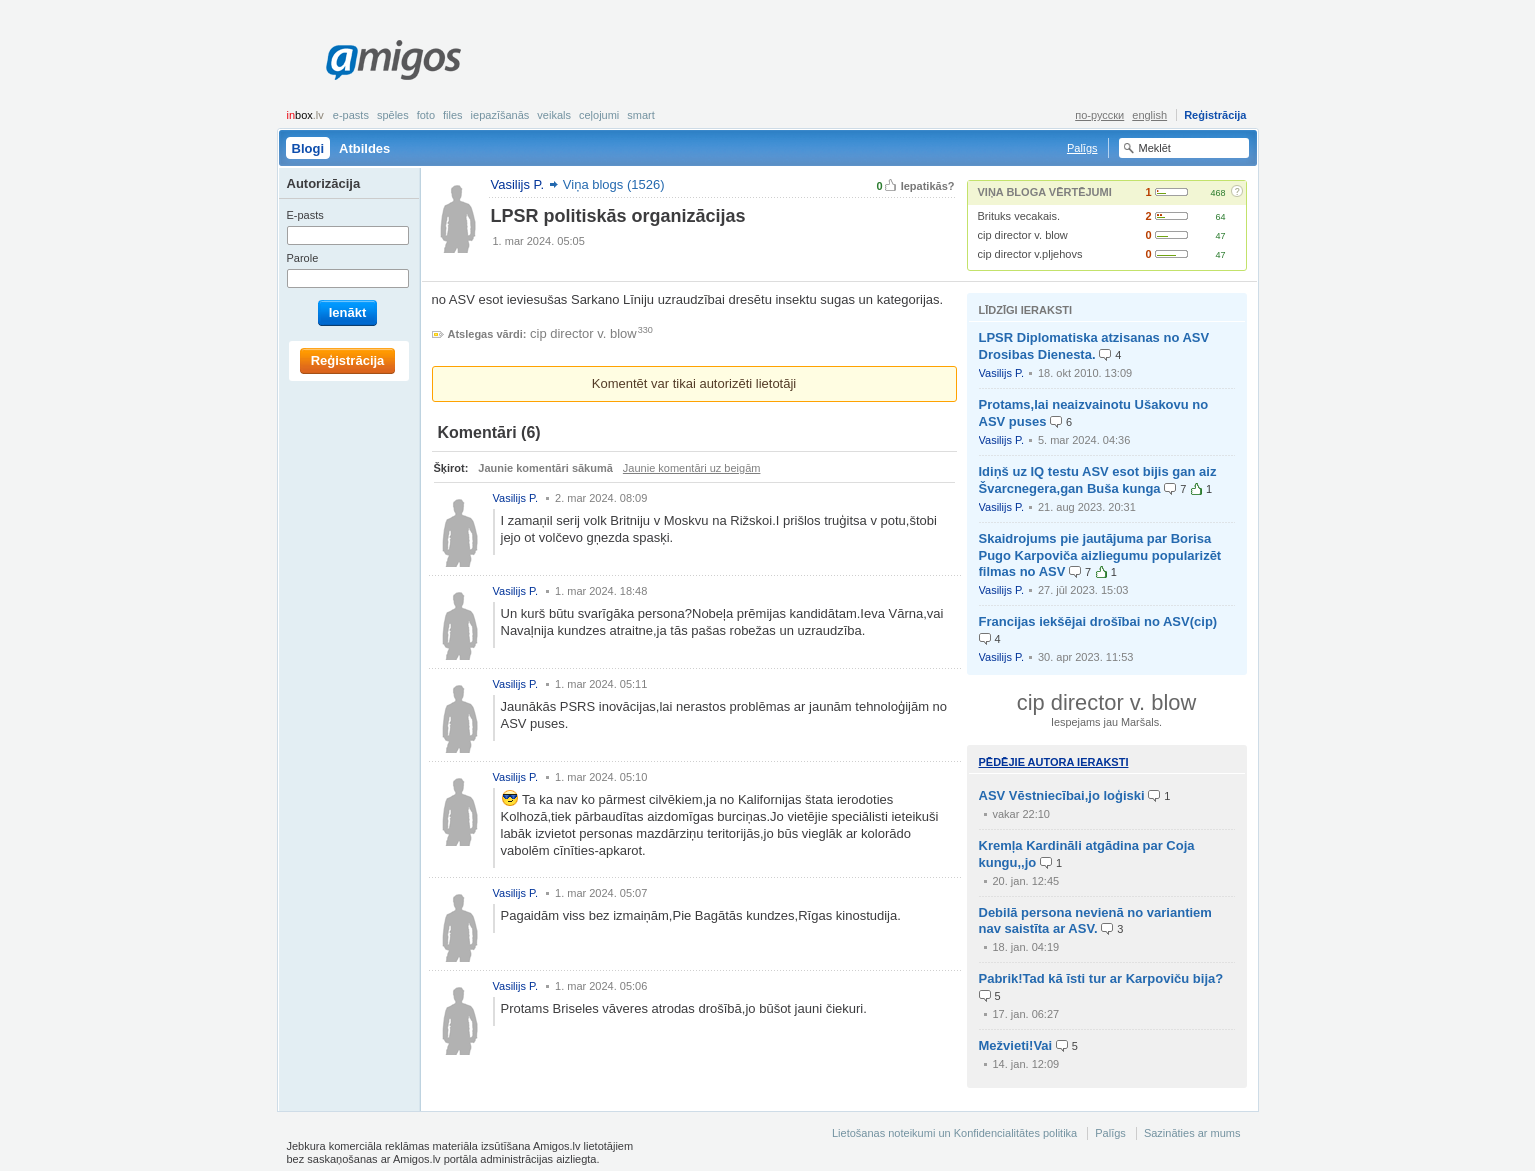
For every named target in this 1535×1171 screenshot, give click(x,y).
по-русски (1099, 115)
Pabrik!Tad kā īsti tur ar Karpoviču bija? (1101, 978)
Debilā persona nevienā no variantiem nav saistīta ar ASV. (1095, 921)
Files (453, 115)
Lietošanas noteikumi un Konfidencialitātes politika (954, 1133)
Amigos (393, 60)
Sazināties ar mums (1192, 1133)
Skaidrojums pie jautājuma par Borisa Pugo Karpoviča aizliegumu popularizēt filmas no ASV (1100, 555)
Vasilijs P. (1001, 373)
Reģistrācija (1215, 115)
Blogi (308, 148)
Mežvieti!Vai (1016, 1045)
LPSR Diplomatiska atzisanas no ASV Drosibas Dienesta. (1094, 346)
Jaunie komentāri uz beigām (692, 468)
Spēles (393, 115)
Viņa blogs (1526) (614, 184)
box (305, 115)
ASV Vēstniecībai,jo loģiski (1062, 795)
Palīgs (1082, 148)
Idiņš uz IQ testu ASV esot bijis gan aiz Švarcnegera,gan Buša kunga (1098, 480)
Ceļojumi (599, 115)
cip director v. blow (1023, 235)
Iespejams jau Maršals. (1106, 722)
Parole (303, 258)
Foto (426, 115)
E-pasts (351, 115)
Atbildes (364, 148)
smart (641, 115)
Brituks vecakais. (1019, 216)
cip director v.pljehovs (1030, 254)
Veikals (554, 115)
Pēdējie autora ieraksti (1054, 762)
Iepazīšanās (500, 115)
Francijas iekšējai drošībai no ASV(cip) (1098, 621)
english (1149, 115)
